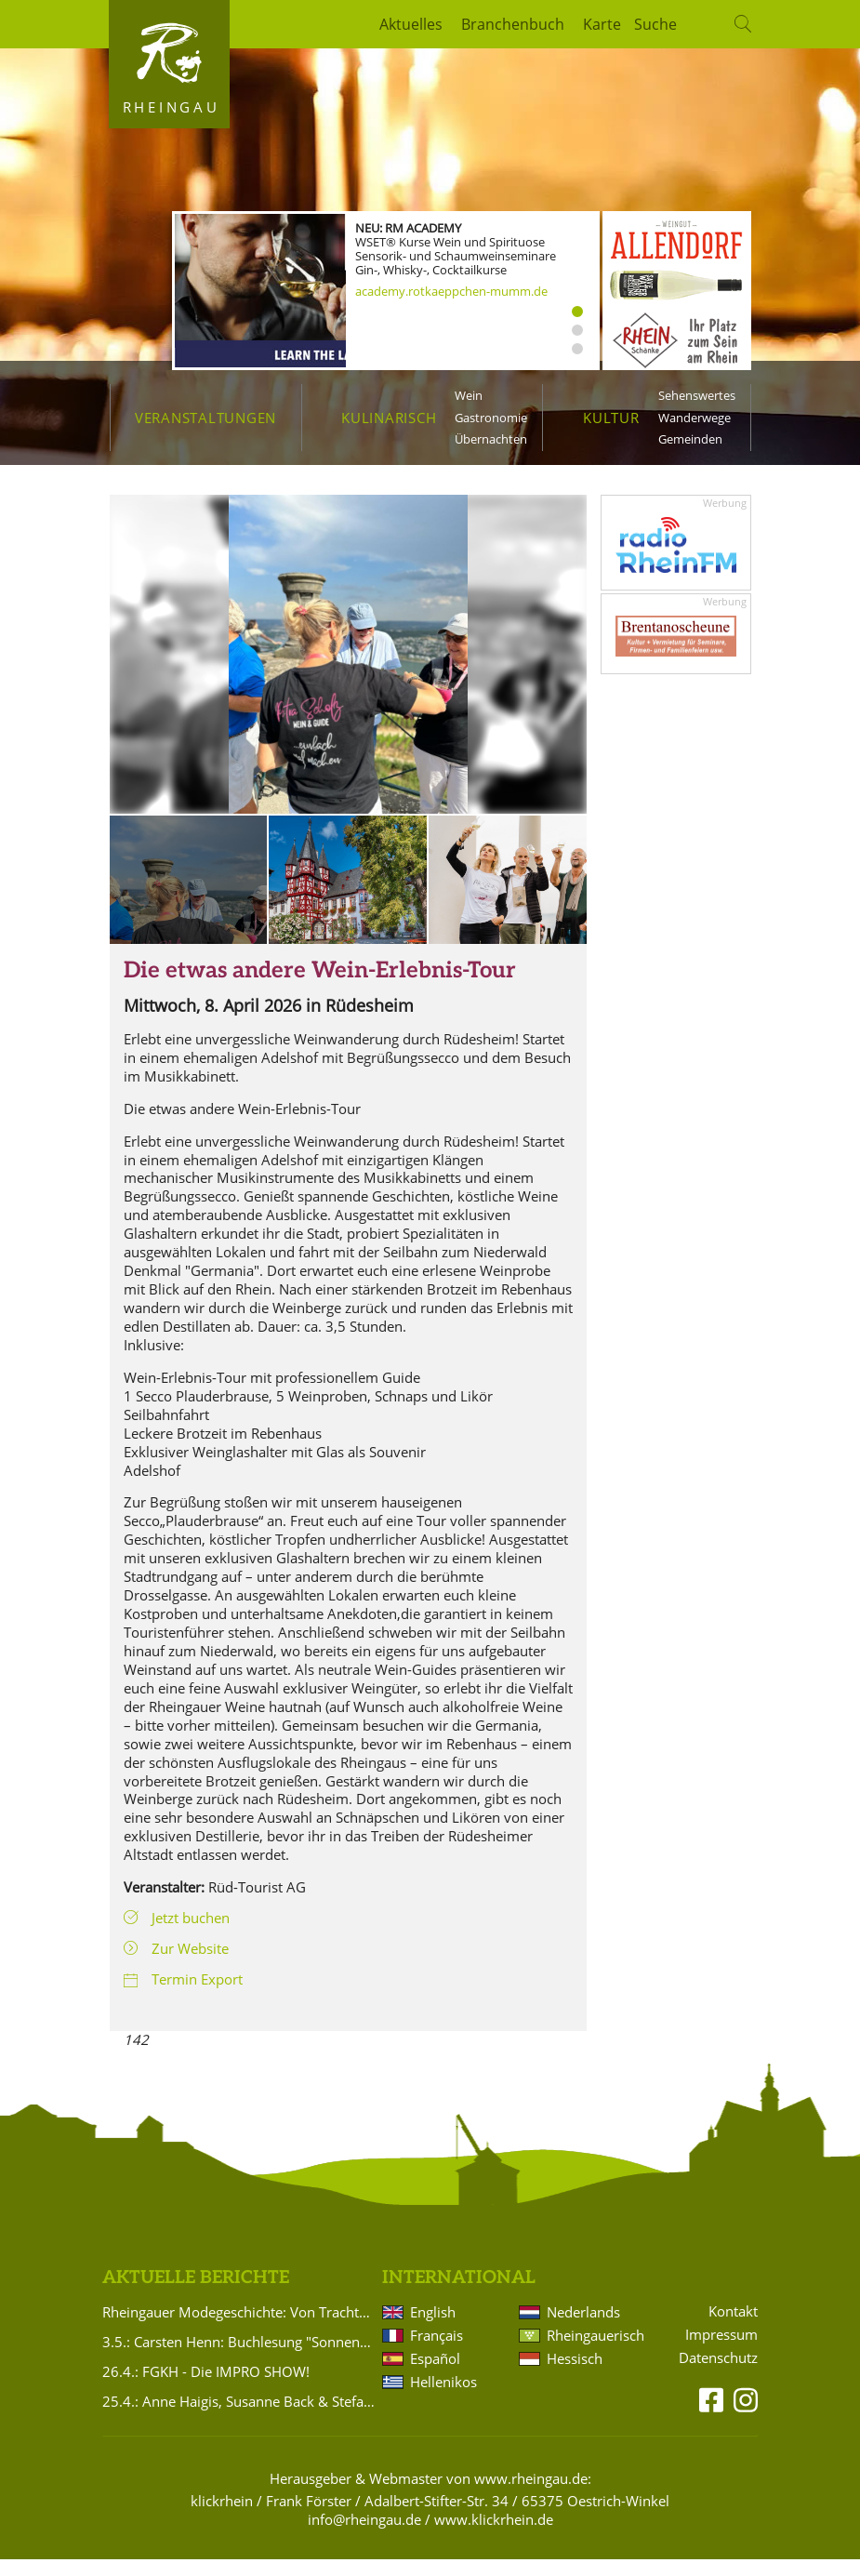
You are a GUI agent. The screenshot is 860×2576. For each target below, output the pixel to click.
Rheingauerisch (594, 2352)
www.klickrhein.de (493, 2536)
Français (436, 2352)
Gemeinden (690, 439)
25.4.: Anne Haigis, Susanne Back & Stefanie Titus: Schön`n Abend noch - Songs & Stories (239, 2418)
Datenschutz (718, 2374)
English (433, 2328)
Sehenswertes (696, 395)
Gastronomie (491, 417)
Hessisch (574, 2375)
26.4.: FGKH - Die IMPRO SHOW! (206, 2388)
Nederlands (583, 2328)
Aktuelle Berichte (195, 2294)
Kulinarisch (388, 417)
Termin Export (197, 1995)
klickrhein (222, 2517)
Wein (469, 395)
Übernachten (491, 439)
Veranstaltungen (205, 417)
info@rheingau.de (364, 2536)
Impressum (721, 2351)
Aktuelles (411, 24)
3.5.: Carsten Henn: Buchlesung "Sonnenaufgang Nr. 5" (239, 2358)
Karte (602, 24)
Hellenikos (443, 2398)
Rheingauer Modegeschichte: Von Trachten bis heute (239, 2328)
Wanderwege (694, 417)
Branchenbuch (512, 24)
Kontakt (733, 2328)
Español (435, 2375)
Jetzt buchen (191, 1934)
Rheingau (171, 107)
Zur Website (190, 1965)
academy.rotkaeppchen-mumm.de (451, 291)
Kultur (611, 417)
